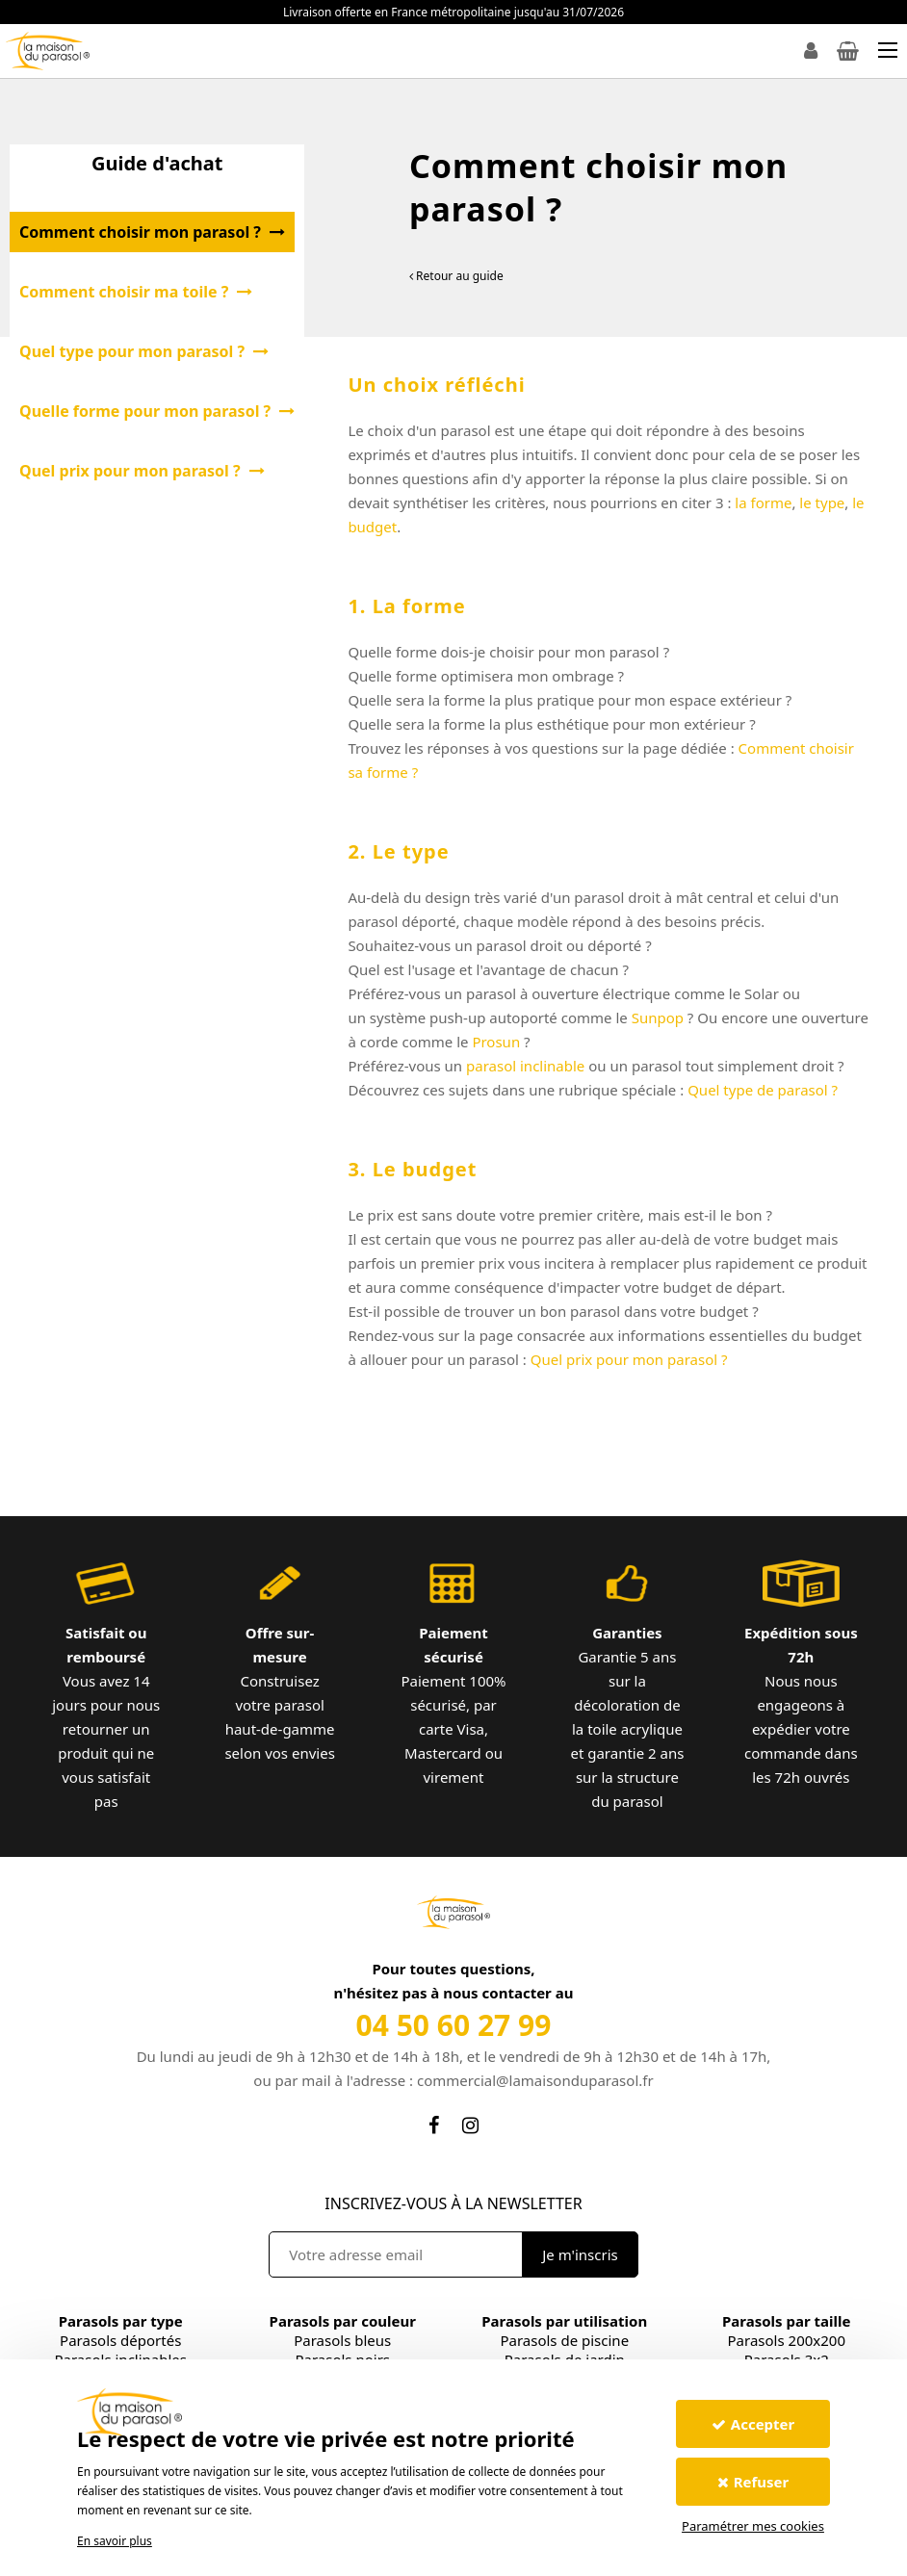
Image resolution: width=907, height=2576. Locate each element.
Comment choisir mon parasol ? (152, 232)
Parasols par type (121, 2321)
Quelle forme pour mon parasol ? (157, 411)
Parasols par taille (786, 2321)
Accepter (753, 2424)
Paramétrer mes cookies (753, 2526)
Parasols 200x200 (786, 2340)
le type (821, 502)
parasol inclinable (525, 1065)
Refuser (753, 2481)
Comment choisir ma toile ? (135, 291)
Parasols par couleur (343, 2321)
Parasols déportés (120, 2340)
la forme (763, 502)
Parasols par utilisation (564, 2321)
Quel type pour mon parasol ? (144, 351)
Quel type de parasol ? (764, 1089)
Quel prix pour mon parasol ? (631, 1359)
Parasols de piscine (564, 2340)
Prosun (496, 1041)
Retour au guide (456, 276)
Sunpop (658, 1017)
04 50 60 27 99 (454, 2025)
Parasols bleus (342, 2340)
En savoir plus (114, 2541)
